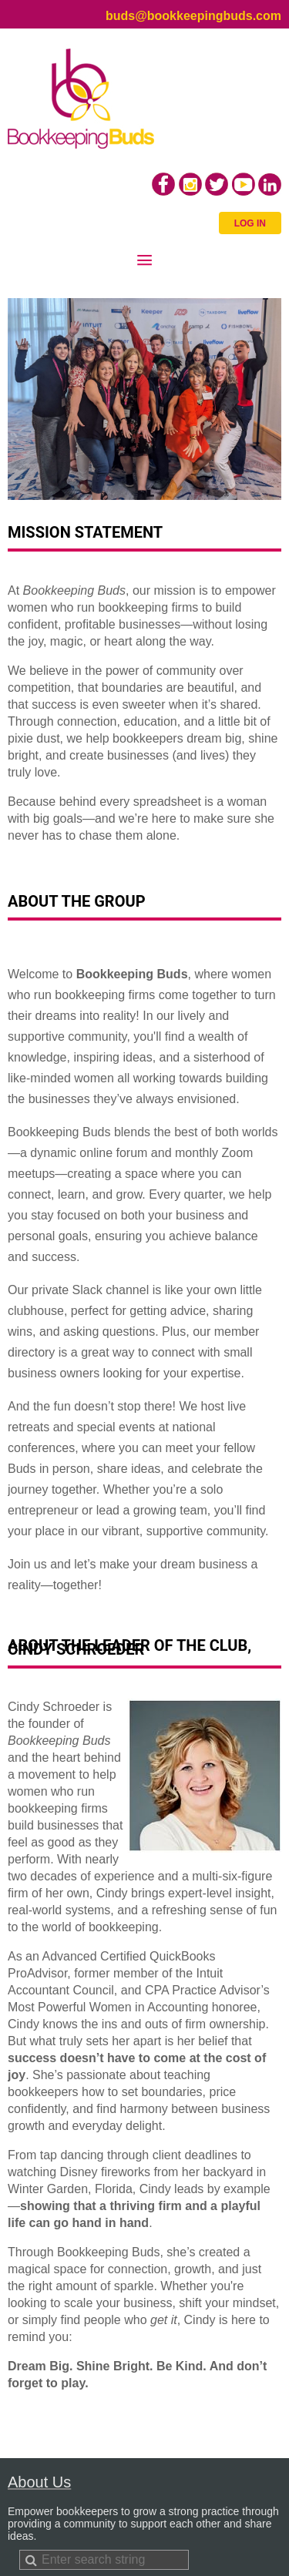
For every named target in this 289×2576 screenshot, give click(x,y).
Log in (250, 223)
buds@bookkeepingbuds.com (193, 15)
